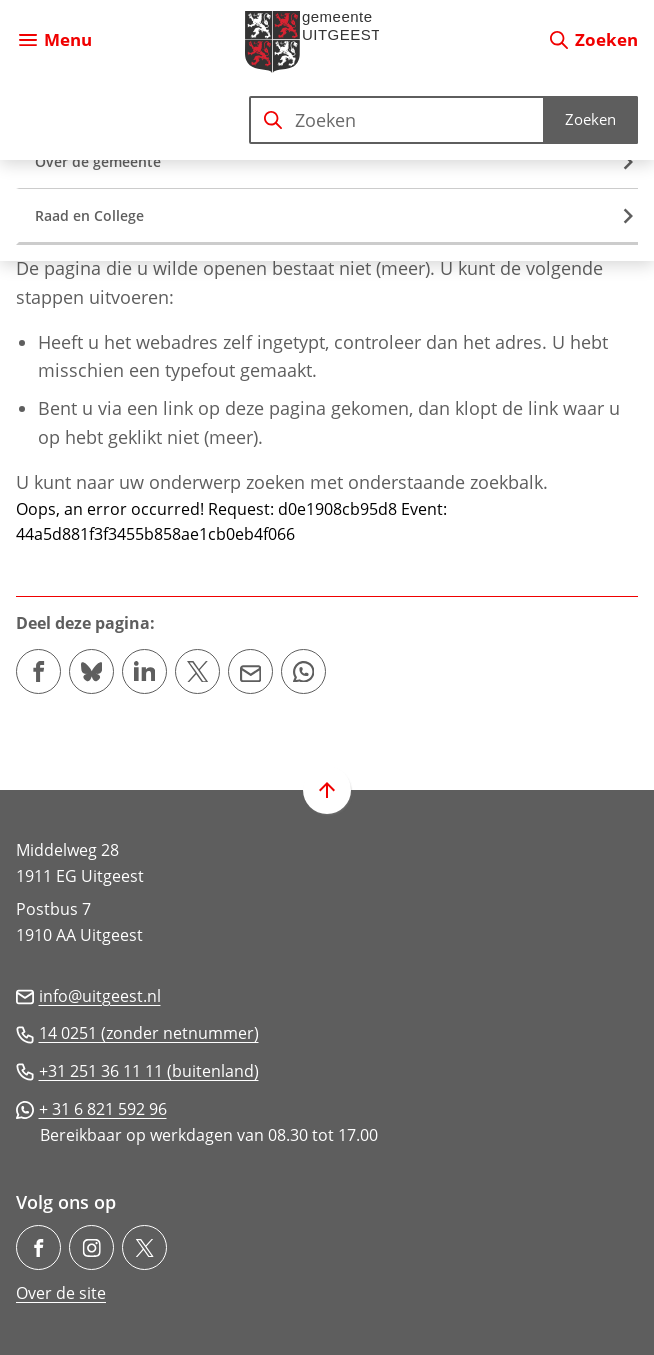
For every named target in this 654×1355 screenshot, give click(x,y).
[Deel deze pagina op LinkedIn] (144, 671)
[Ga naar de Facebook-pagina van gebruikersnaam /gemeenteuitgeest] (38, 1247)
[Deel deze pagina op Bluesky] (91, 671)
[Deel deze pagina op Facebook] (38, 671)
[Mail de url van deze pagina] (250, 671)
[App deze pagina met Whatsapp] (303, 671)
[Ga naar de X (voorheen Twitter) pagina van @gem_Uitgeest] (144, 1247)
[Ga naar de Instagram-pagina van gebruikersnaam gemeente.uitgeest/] (91, 1247)
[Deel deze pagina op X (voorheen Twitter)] (197, 671)
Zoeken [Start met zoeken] (590, 119)
